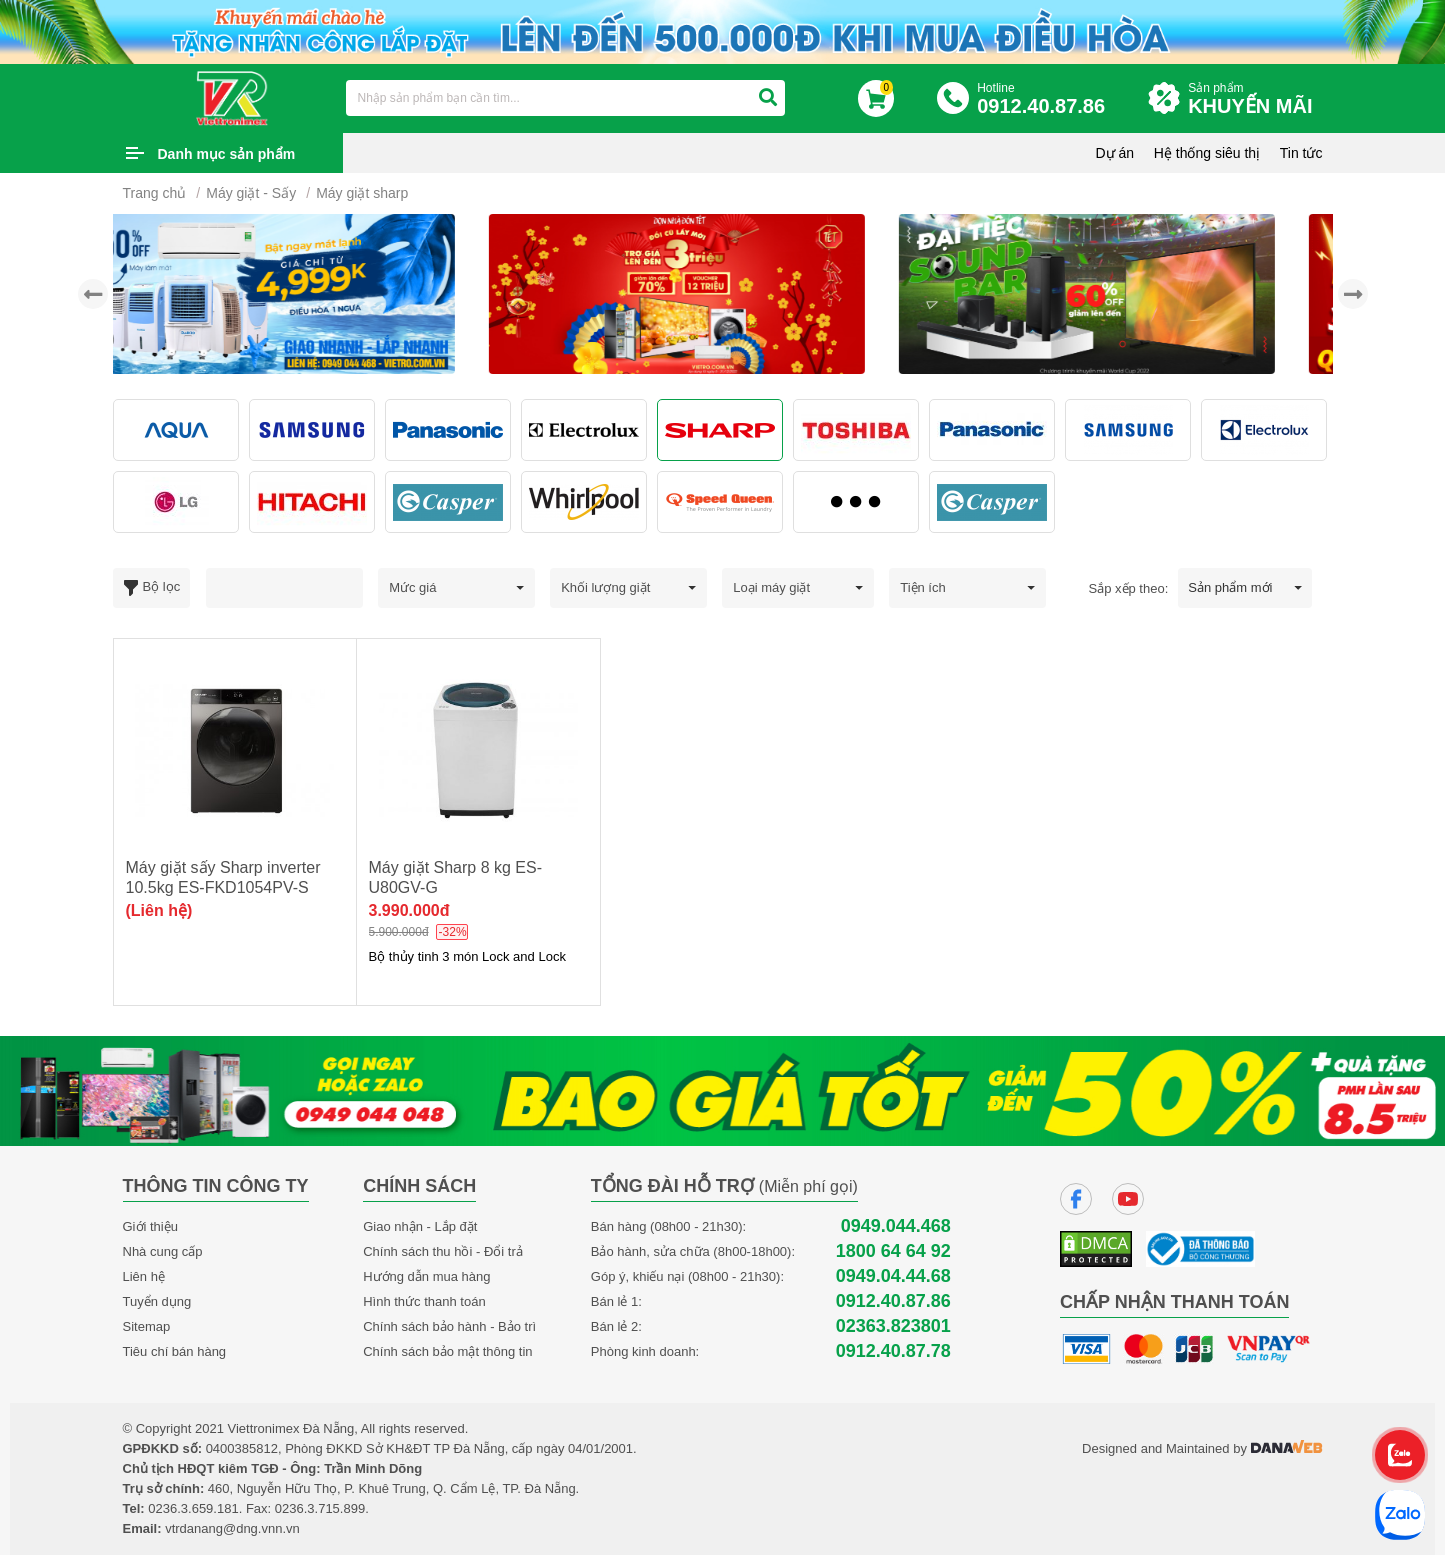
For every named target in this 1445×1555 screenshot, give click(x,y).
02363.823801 (893, 1326)
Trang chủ (155, 193)
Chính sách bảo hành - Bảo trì (449, 1326)
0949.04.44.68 (893, 1276)
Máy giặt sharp (362, 193)
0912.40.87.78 (893, 1351)
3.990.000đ (409, 910)
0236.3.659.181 (193, 1508)
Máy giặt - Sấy (251, 193)
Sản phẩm (1255, 99)
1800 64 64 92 (893, 1251)
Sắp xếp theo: (1129, 588)
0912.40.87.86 (893, 1301)
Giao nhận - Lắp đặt (420, 1226)
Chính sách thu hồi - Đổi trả (443, 1251)
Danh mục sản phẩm (227, 154)
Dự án (1115, 153)
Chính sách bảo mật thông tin (447, 1351)
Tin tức (1301, 153)
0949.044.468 (896, 1226)
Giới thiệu (150, 1226)
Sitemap (147, 1326)
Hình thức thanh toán (424, 1301)
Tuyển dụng (157, 1301)
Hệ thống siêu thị (1207, 153)
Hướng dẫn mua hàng (426, 1276)
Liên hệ (144, 1276)
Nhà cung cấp (163, 1251)
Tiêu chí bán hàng (175, 1351)
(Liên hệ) (159, 910)
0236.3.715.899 (320, 1508)
